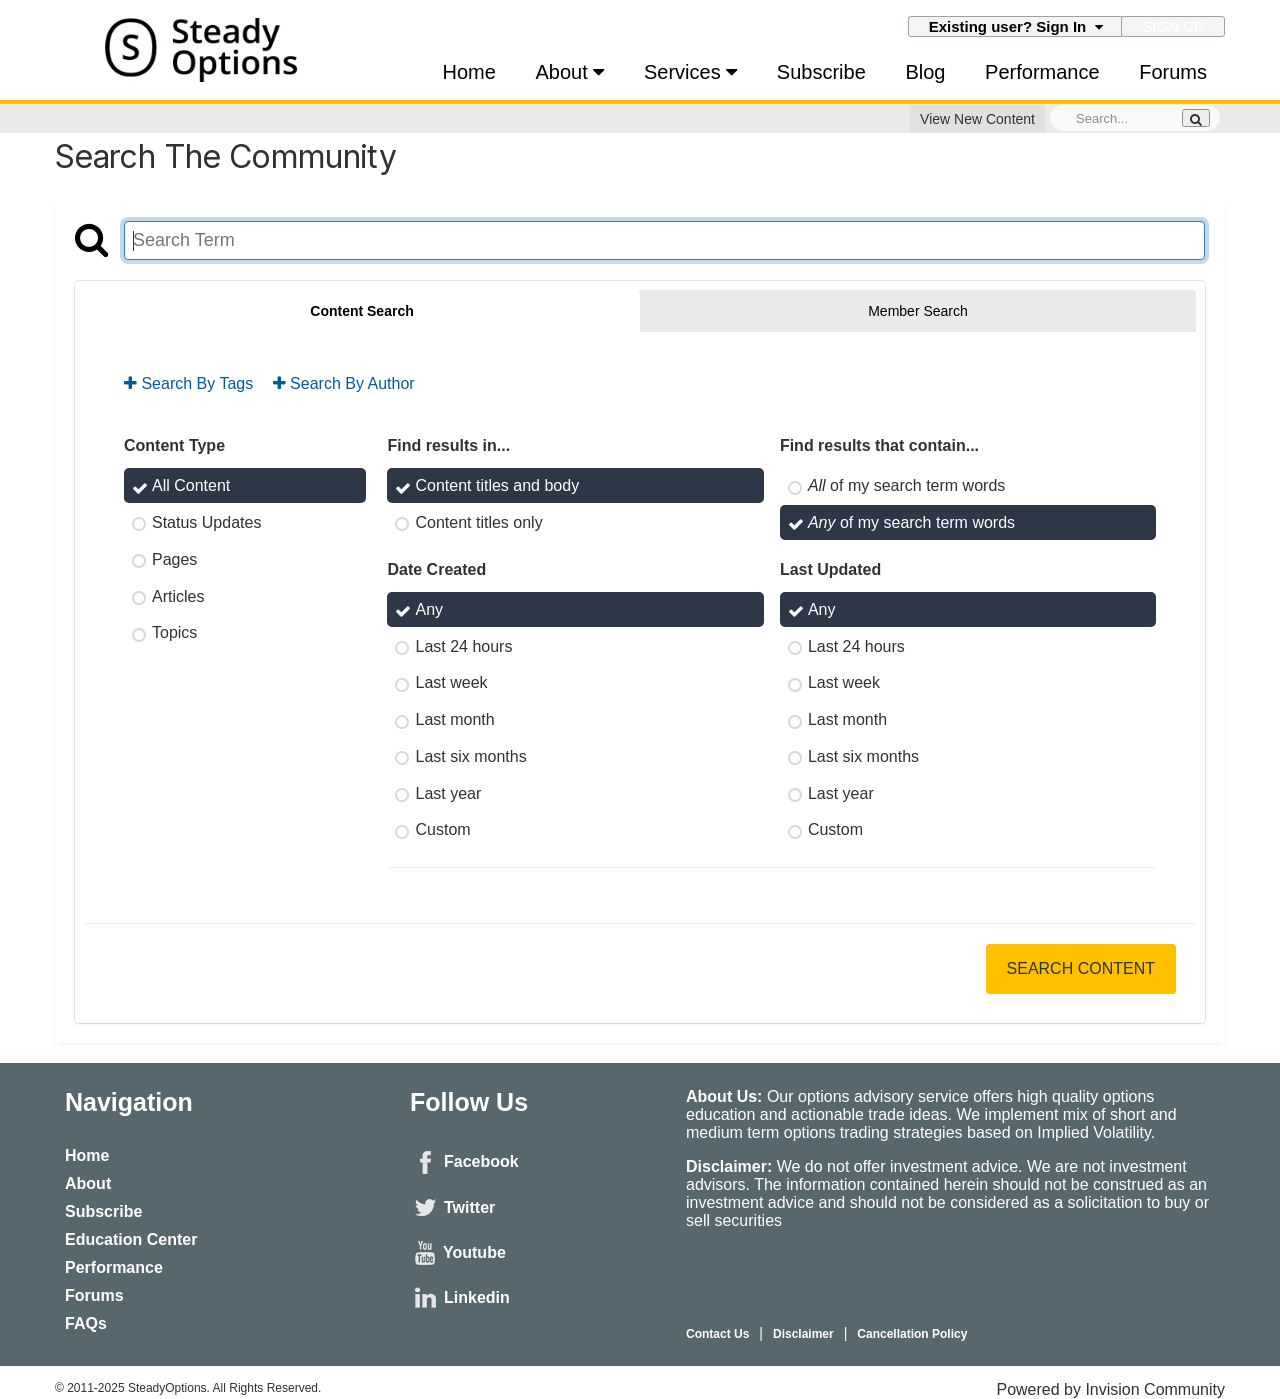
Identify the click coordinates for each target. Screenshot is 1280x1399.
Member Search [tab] (918, 311)
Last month (454, 719)
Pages (174, 559)
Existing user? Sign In (1016, 26)
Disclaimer (803, 1334)
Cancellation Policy (912, 1334)
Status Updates (206, 522)
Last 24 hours (463, 645)
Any (429, 609)
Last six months (470, 756)
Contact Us (717, 1334)
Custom (442, 829)
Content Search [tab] (361, 311)
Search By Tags (188, 383)
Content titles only (478, 522)
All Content (191, 485)
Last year (448, 792)
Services (690, 72)
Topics (174, 632)
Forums (1173, 72)
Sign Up (1173, 26)
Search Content (1081, 968)
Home (469, 72)
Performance (1042, 72)
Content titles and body (497, 485)
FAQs (86, 1323)
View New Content (977, 119)
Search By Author (344, 383)
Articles (178, 595)
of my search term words (906, 485)
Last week (451, 682)
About (570, 72)
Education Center (131, 1239)
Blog (925, 72)
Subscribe (821, 72)
